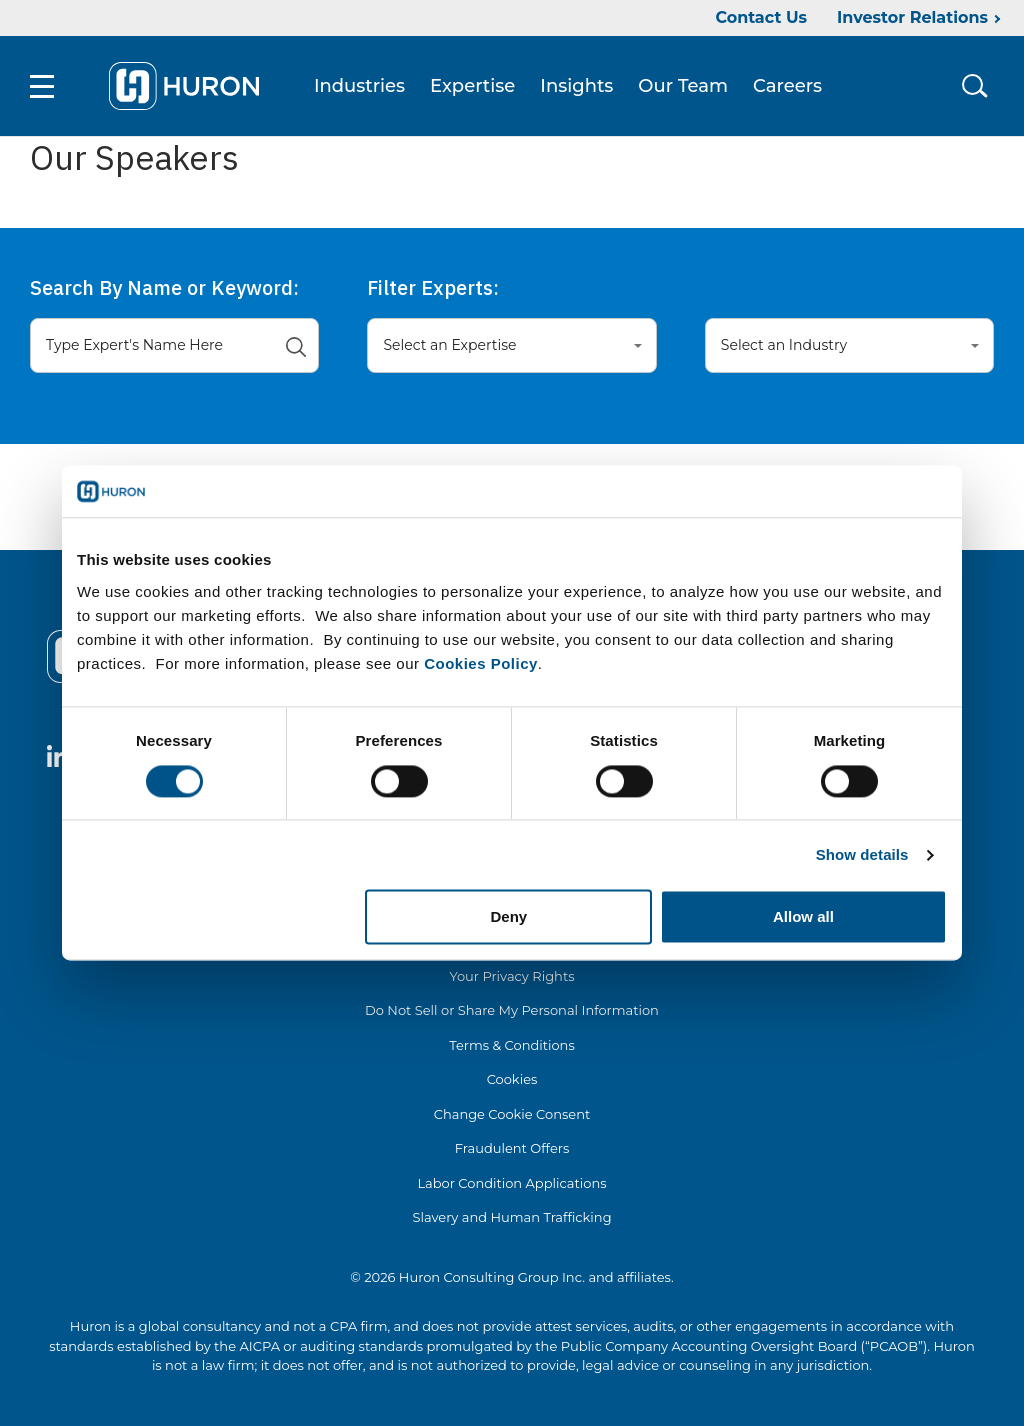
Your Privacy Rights (511, 976)
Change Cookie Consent (512, 1114)
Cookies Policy (481, 663)
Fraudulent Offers (512, 1148)
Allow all (803, 917)
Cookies (512, 1079)
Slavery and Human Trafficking (511, 1217)
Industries (359, 86)
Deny (509, 917)
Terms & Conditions (511, 1045)
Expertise (472, 86)
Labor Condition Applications (511, 1183)
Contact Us (761, 17)
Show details (862, 854)
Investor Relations (912, 17)
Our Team (683, 86)
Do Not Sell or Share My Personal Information (512, 1010)
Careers (787, 86)
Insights (576, 86)
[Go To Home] (184, 86)
